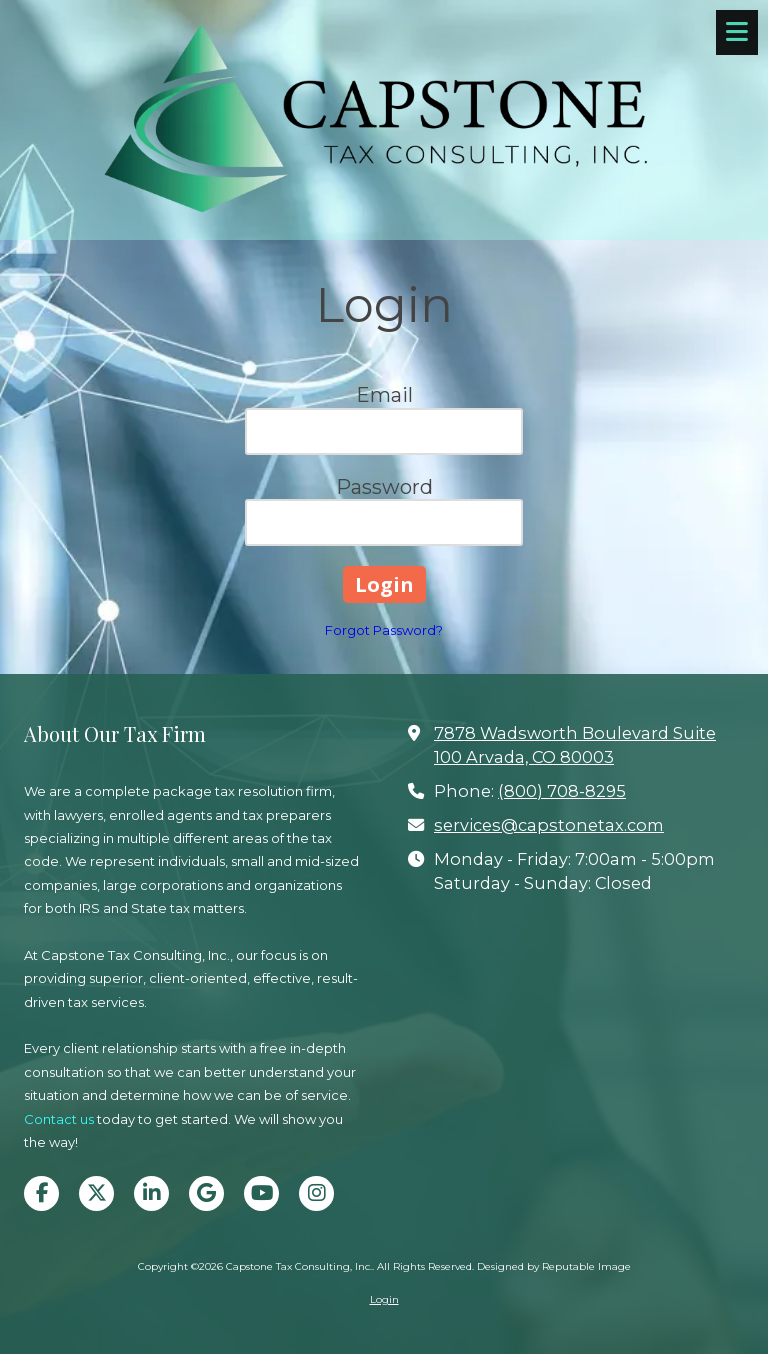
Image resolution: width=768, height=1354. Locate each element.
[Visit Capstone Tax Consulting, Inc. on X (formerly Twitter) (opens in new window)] (96, 1193)
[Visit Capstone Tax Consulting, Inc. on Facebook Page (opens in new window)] (41, 1193)
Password (384, 487)
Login (384, 1299)
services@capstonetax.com (549, 825)
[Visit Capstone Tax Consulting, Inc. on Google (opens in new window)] (206, 1193)
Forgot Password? (384, 630)
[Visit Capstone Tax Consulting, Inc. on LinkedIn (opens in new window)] (151, 1193)
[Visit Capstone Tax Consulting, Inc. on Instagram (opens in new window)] (316, 1193)
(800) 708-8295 (562, 791)
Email (384, 395)
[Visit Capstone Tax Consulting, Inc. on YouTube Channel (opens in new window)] (261, 1193)
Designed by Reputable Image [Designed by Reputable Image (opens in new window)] (554, 1266)
